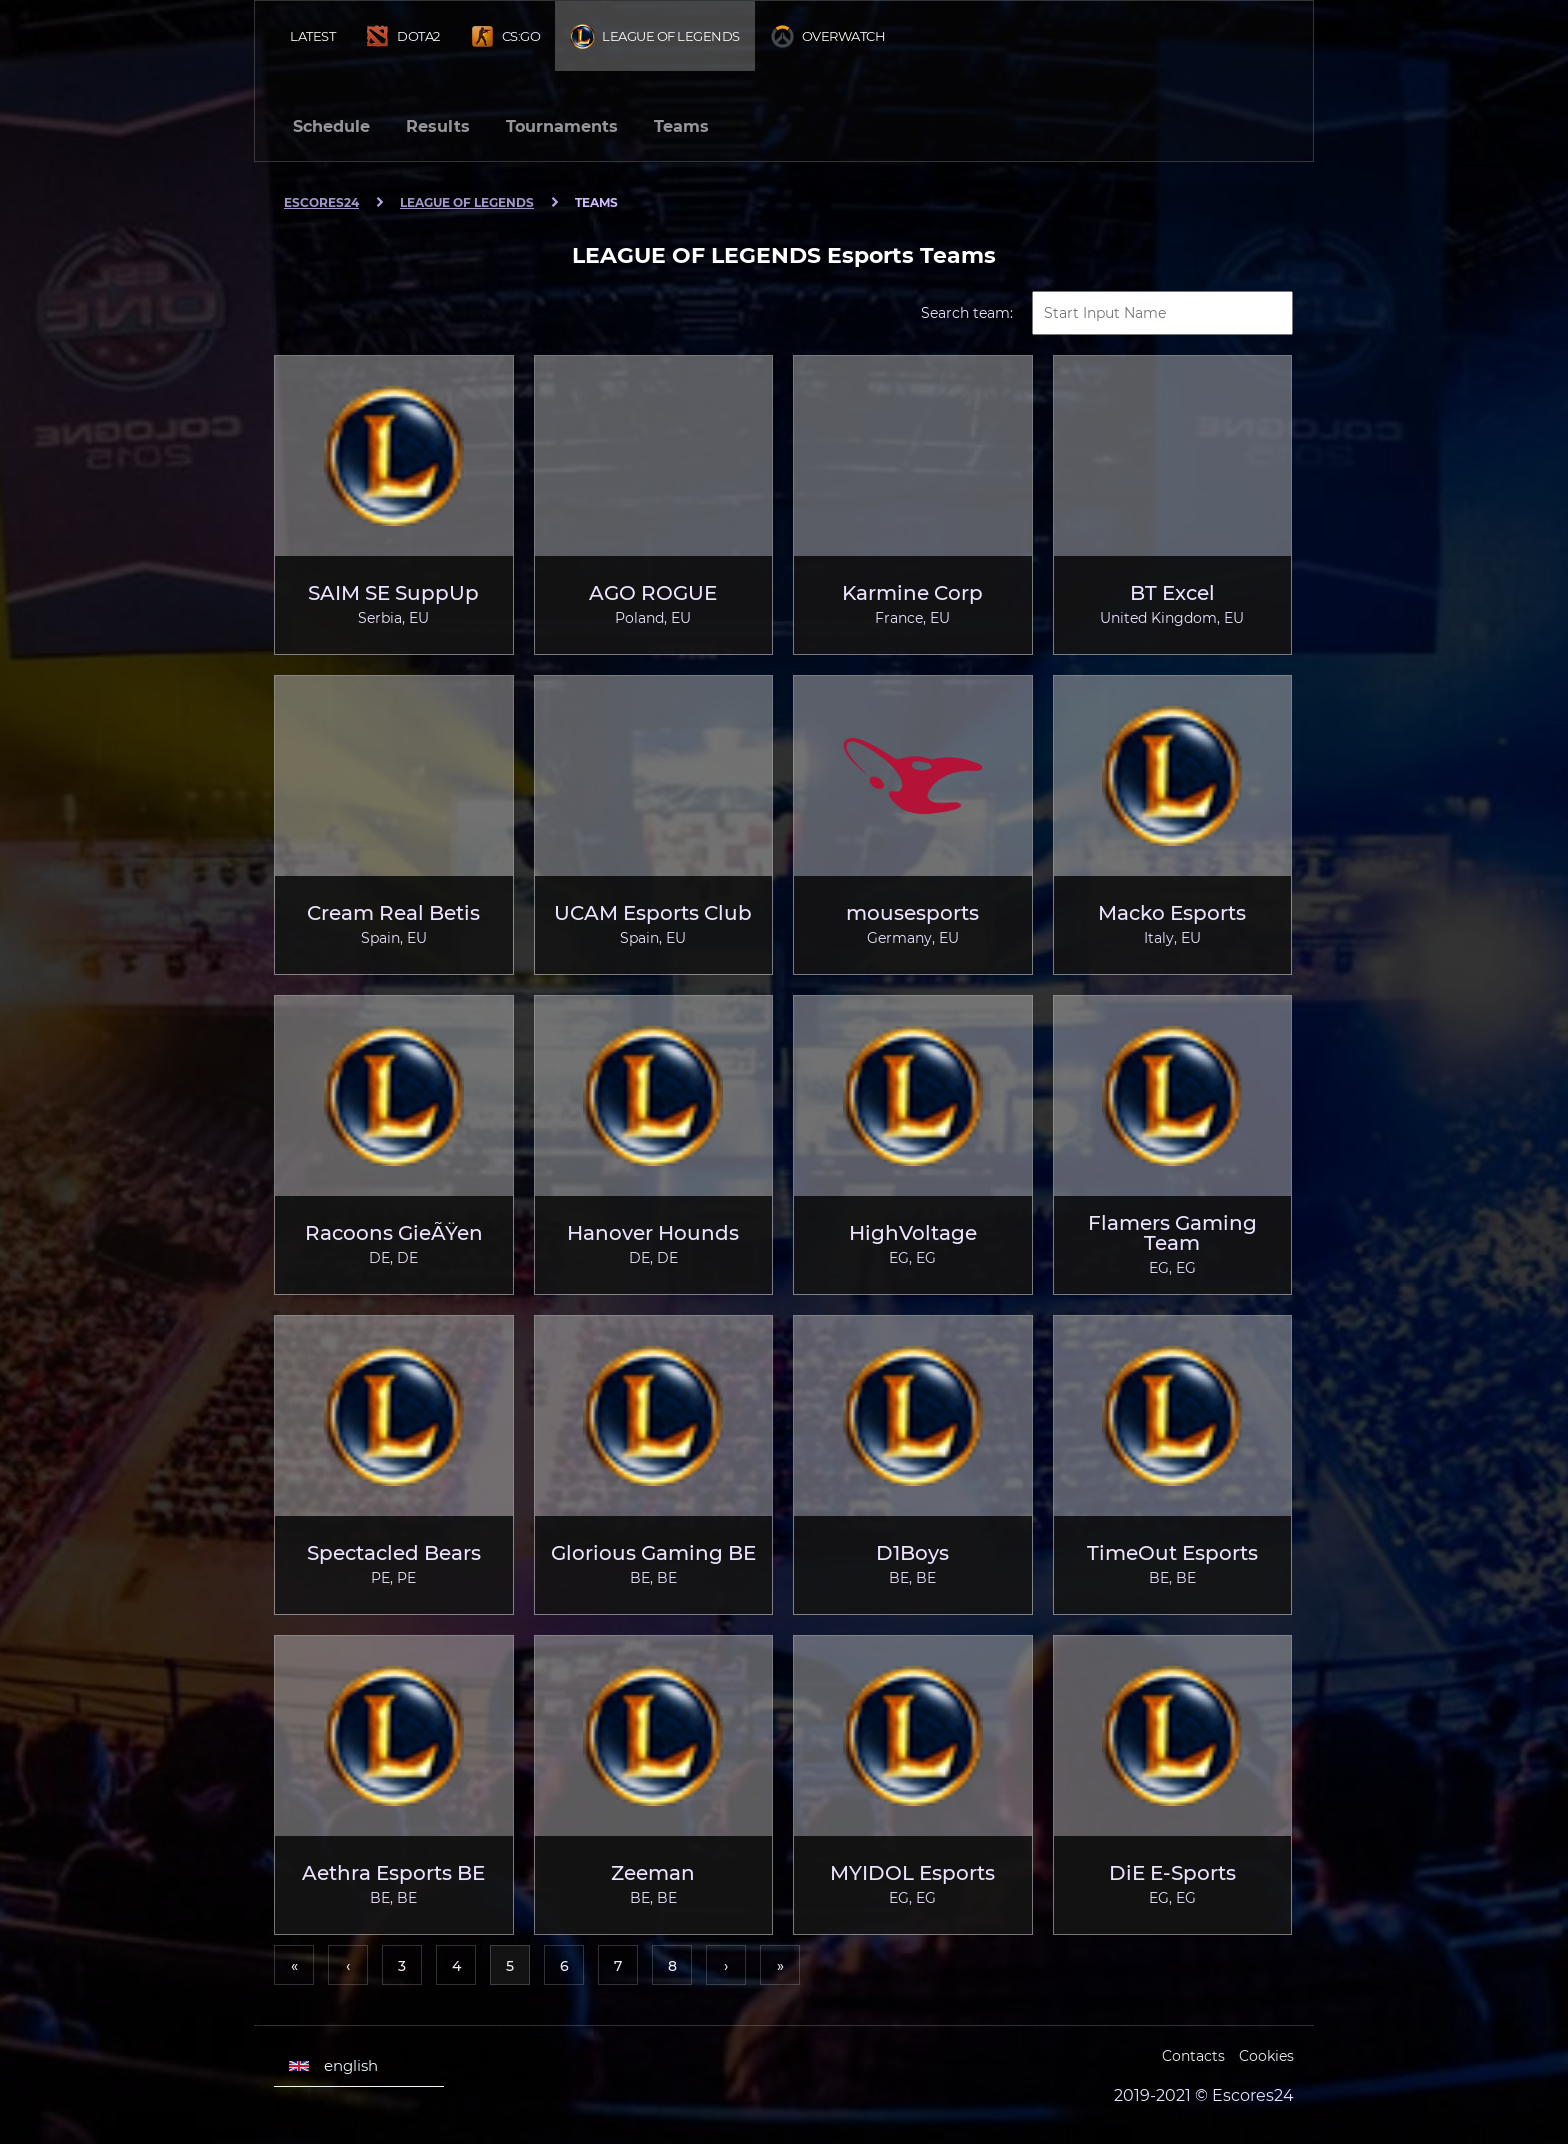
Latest (312, 36)
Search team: (967, 313)
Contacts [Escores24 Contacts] (1193, 2056)
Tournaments (562, 126)
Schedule (331, 126)
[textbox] (1162, 313)
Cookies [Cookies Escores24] (1266, 2056)
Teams (681, 126)
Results (438, 126)
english (333, 2066)
